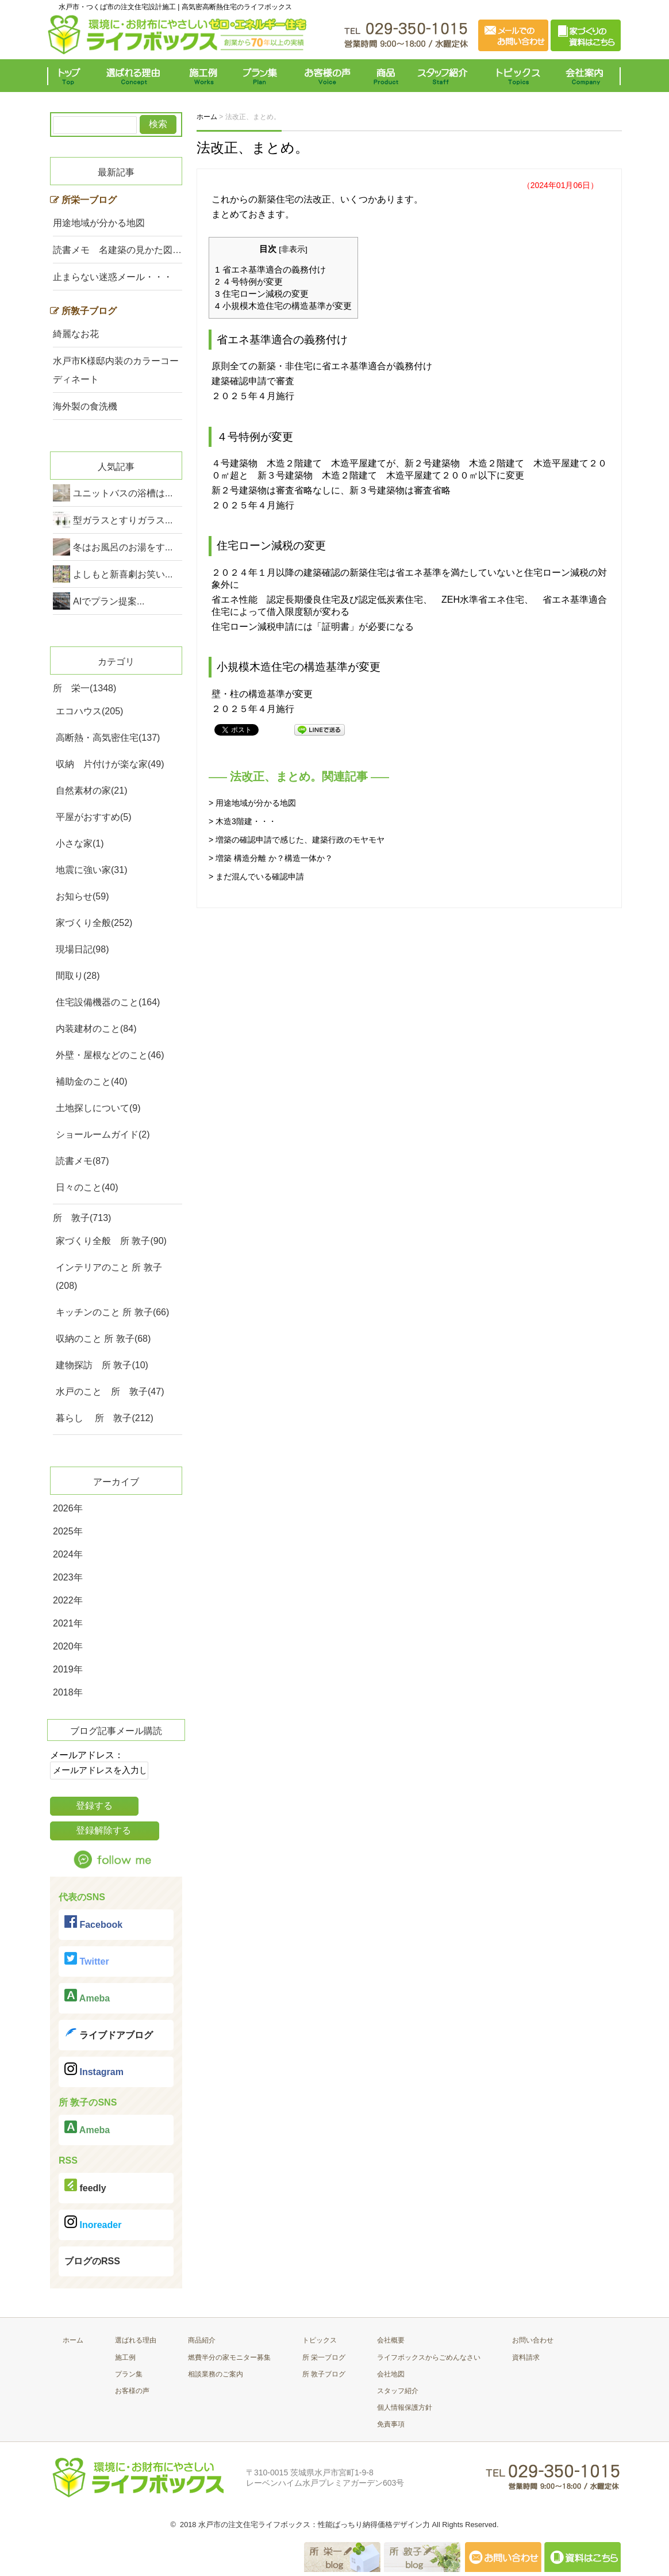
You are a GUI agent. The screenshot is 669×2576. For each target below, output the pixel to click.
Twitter (86, 1959)
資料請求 (526, 2357)
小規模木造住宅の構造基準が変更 (283, 306)
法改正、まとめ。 (253, 147)
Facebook (93, 1922)
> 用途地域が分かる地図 (252, 802)
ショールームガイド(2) (103, 1134)
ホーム (73, 2340)
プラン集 (261, 75)
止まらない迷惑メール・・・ (112, 277)
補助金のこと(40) (91, 1081)
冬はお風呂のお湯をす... (122, 547)
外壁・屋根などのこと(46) (110, 1055)
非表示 (293, 249)
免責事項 (391, 2424)
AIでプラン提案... (108, 601)
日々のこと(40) (87, 1187)
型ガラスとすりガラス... (122, 520)
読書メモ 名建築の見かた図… (117, 250)
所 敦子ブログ (323, 2374)
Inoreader (92, 2222)
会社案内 (587, 75)
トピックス (515, 75)
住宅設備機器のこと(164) (108, 1002)
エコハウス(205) (89, 711)
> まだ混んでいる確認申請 (256, 876)
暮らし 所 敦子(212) (104, 1418)
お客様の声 (327, 75)
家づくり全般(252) (94, 923)
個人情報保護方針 (404, 2407)
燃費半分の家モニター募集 (229, 2357)
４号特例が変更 (249, 281)
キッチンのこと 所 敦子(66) (112, 1312)
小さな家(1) (80, 843)
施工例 (203, 75)
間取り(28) (77, 976)
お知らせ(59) (82, 896)
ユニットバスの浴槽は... (122, 493)
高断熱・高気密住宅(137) (108, 737)
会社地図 (391, 2374)
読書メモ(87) (82, 1161)
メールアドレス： (87, 1755)
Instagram (94, 2069)
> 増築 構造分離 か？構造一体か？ (271, 858)
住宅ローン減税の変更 (262, 293)
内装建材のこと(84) (96, 1029)
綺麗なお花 (76, 334)
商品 (387, 75)
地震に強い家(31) (91, 870)
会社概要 (391, 2340)
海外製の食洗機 (85, 406)
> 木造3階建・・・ (242, 821)
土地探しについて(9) (98, 1108)
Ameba (87, 1996)
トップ (71, 75)
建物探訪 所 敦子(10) (102, 1365)
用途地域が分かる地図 (99, 223)
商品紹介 (202, 2340)
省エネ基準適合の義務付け (270, 269)
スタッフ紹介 (445, 75)
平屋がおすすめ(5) (94, 817)
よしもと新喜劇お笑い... (122, 574)
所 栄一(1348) (84, 688)
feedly (85, 2186)
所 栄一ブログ (323, 2357)
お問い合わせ (532, 2340)
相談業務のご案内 (215, 2374)
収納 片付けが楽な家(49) (110, 764)
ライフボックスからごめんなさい (428, 2357)
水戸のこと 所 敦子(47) (110, 1391)
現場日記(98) (82, 949)
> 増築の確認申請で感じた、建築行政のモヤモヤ (297, 839)
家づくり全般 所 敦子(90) (111, 1241)
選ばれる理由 (136, 75)
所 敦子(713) (82, 1218)
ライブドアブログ (108, 2033)
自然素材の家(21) (91, 790)
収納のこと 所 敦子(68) (103, 1338)
